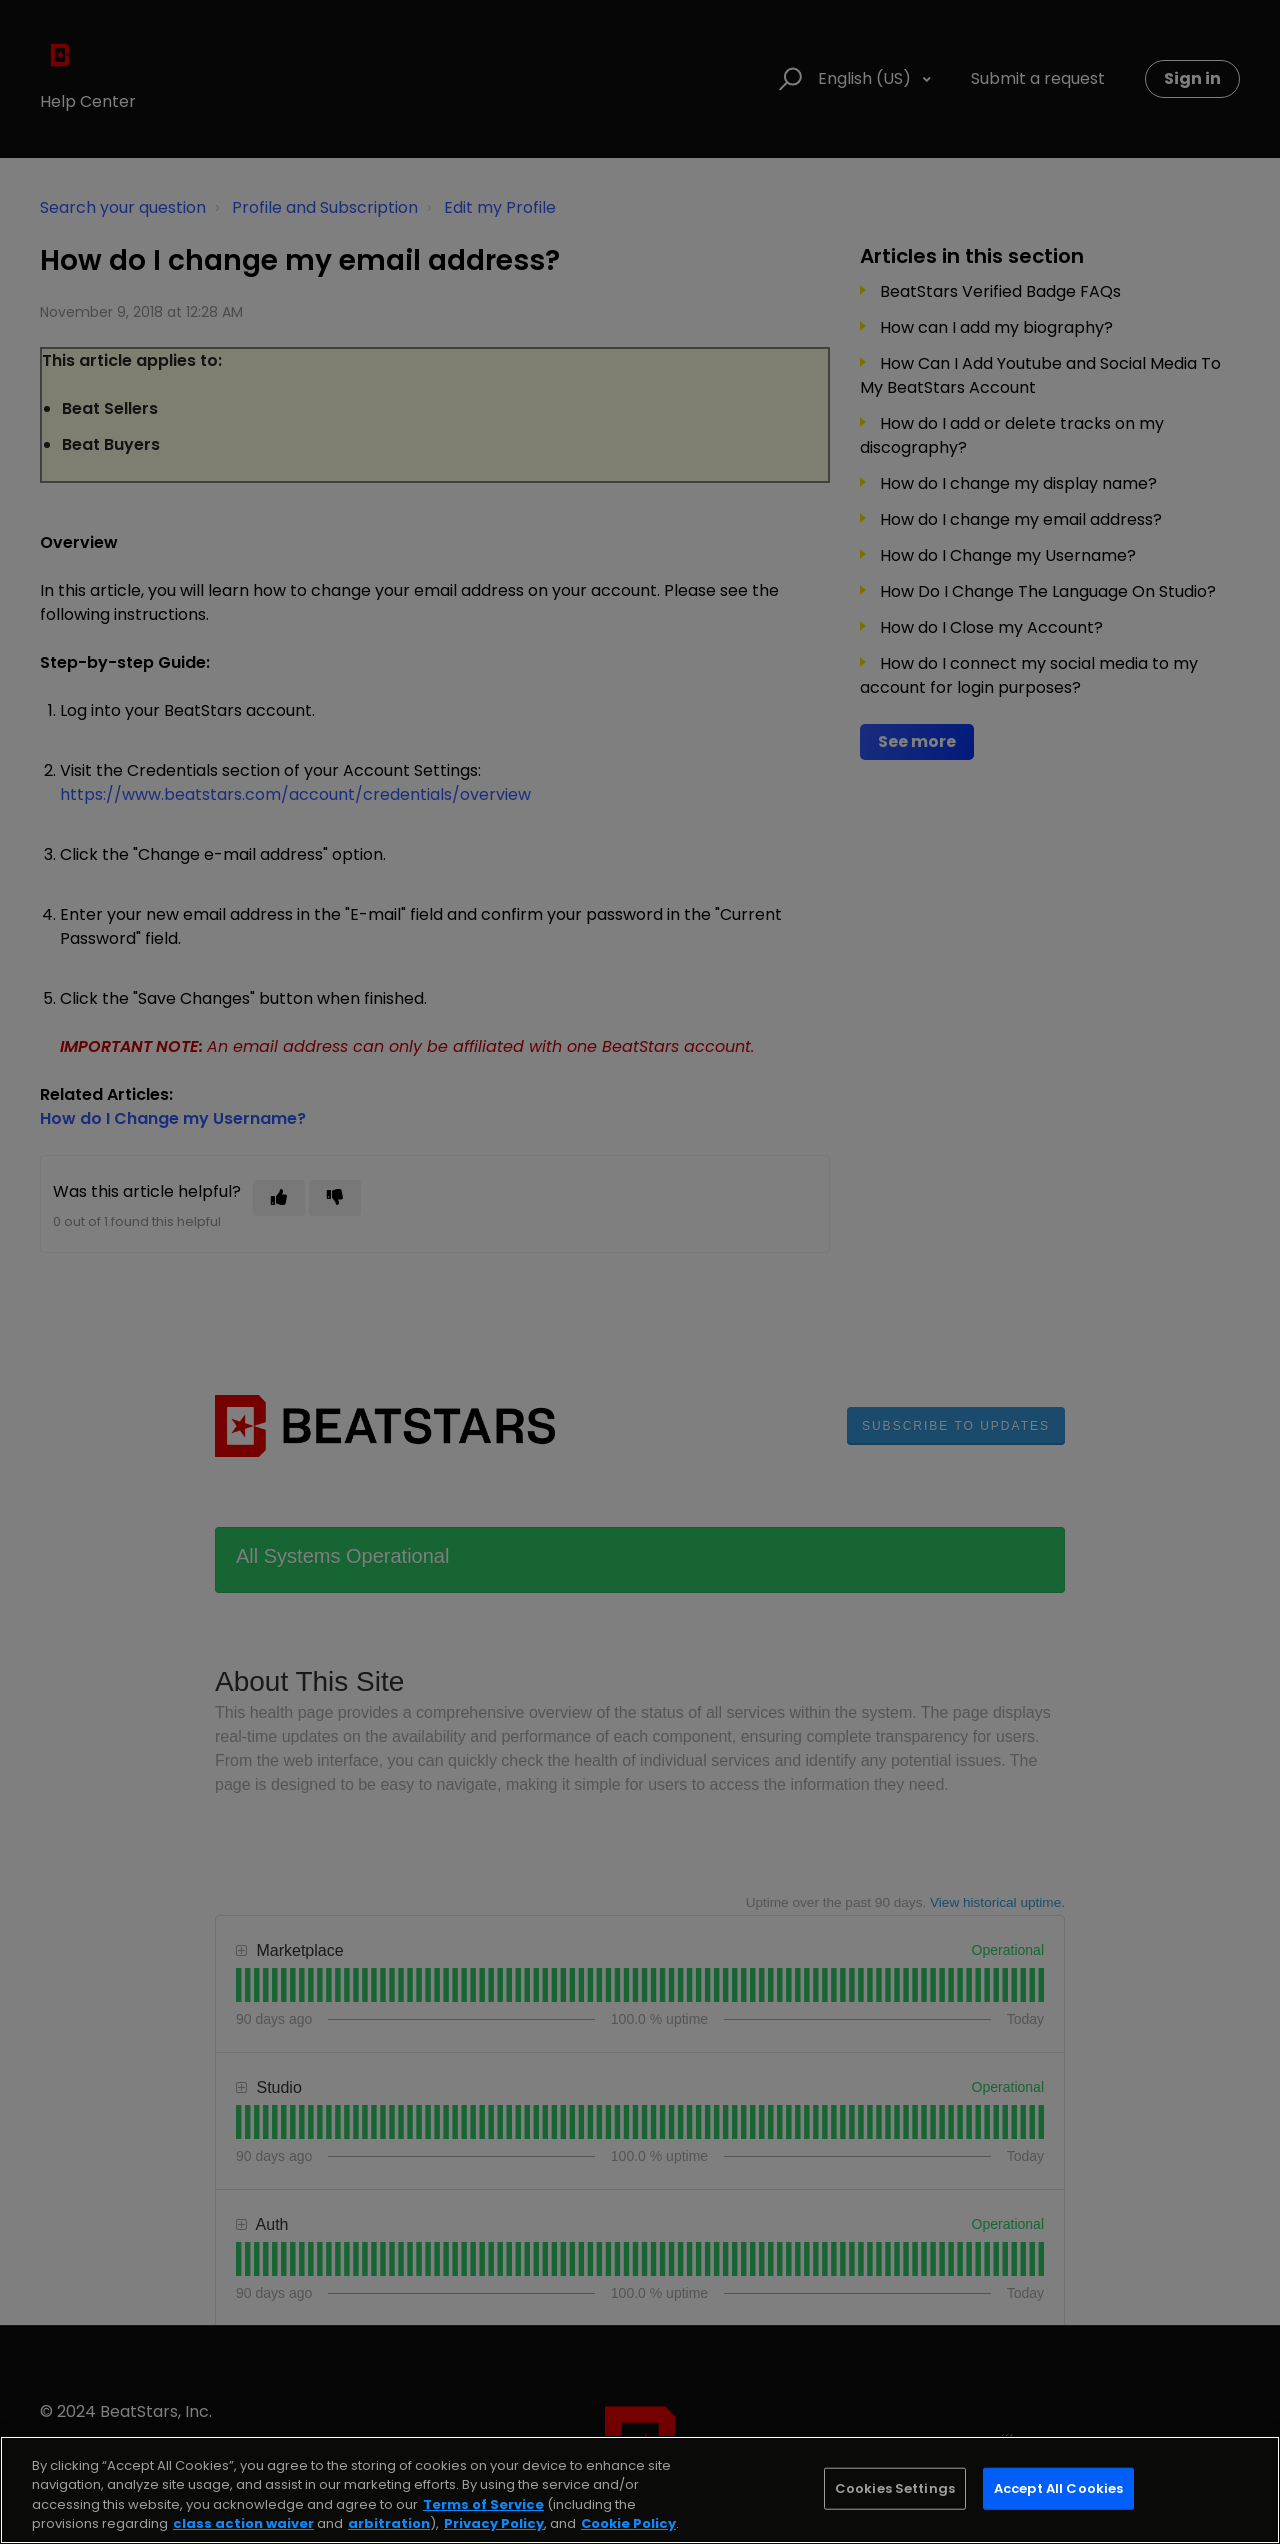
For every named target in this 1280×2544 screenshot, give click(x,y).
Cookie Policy (628, 2523)
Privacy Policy (494, 2523)
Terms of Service (483, 2504)
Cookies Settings (895, 2488)
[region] (640, 2490)
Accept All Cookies (1058, 2488)
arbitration (389, 2523)
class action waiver (243, 2523)
